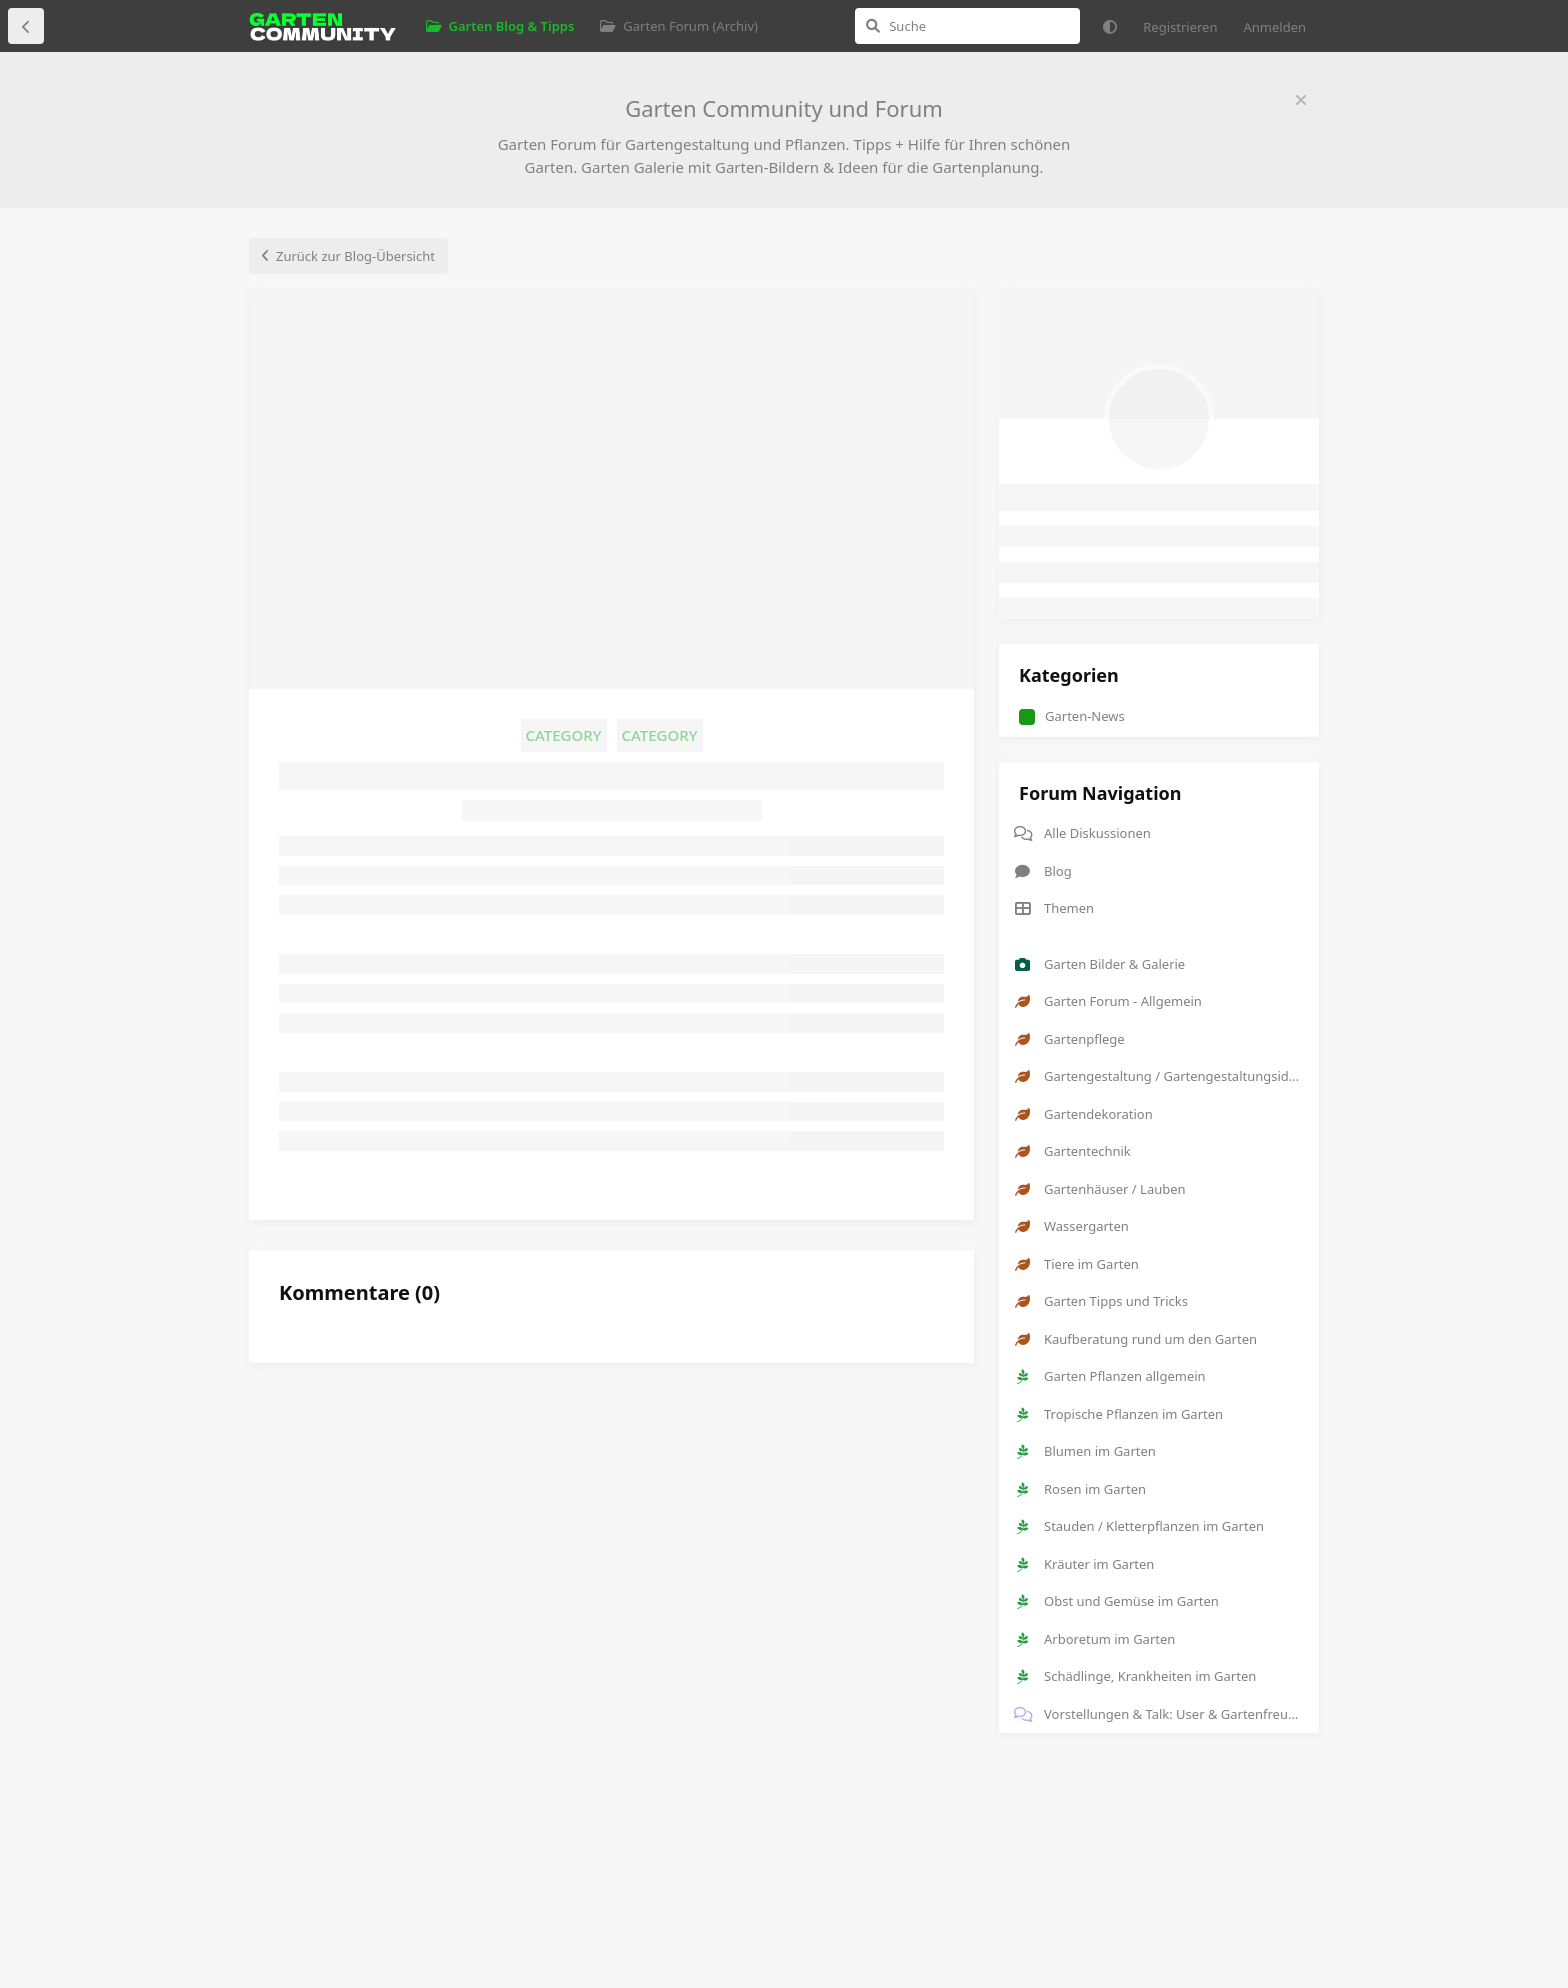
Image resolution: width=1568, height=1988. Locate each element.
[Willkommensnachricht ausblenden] (1301, 100)
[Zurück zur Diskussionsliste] (26, 26)
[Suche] (967, 26)
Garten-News (1072, 716)
